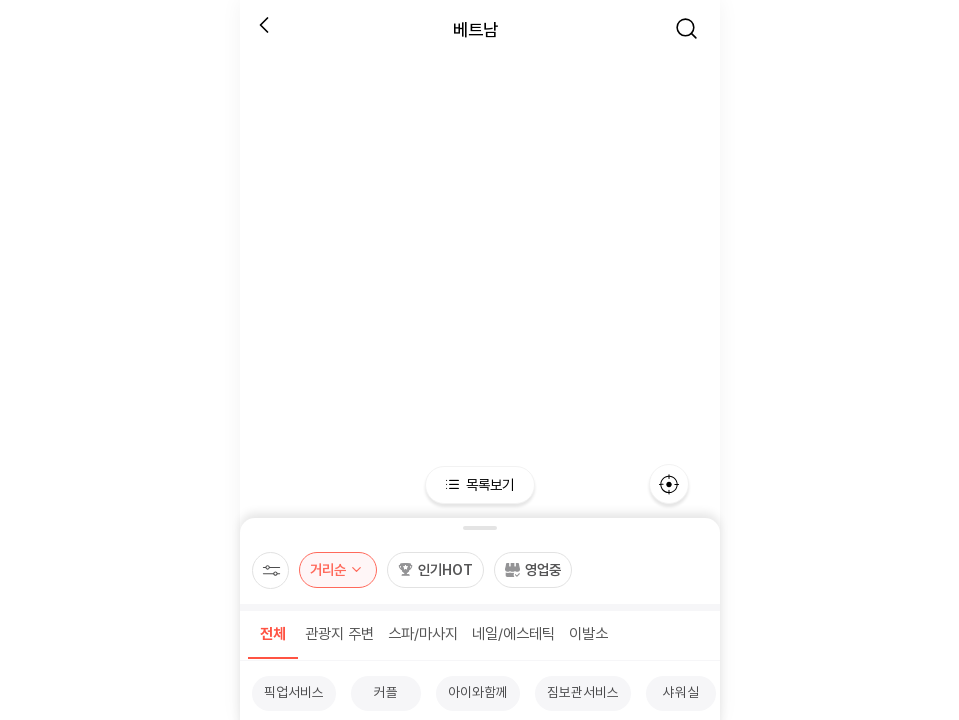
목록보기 (479, 484)
